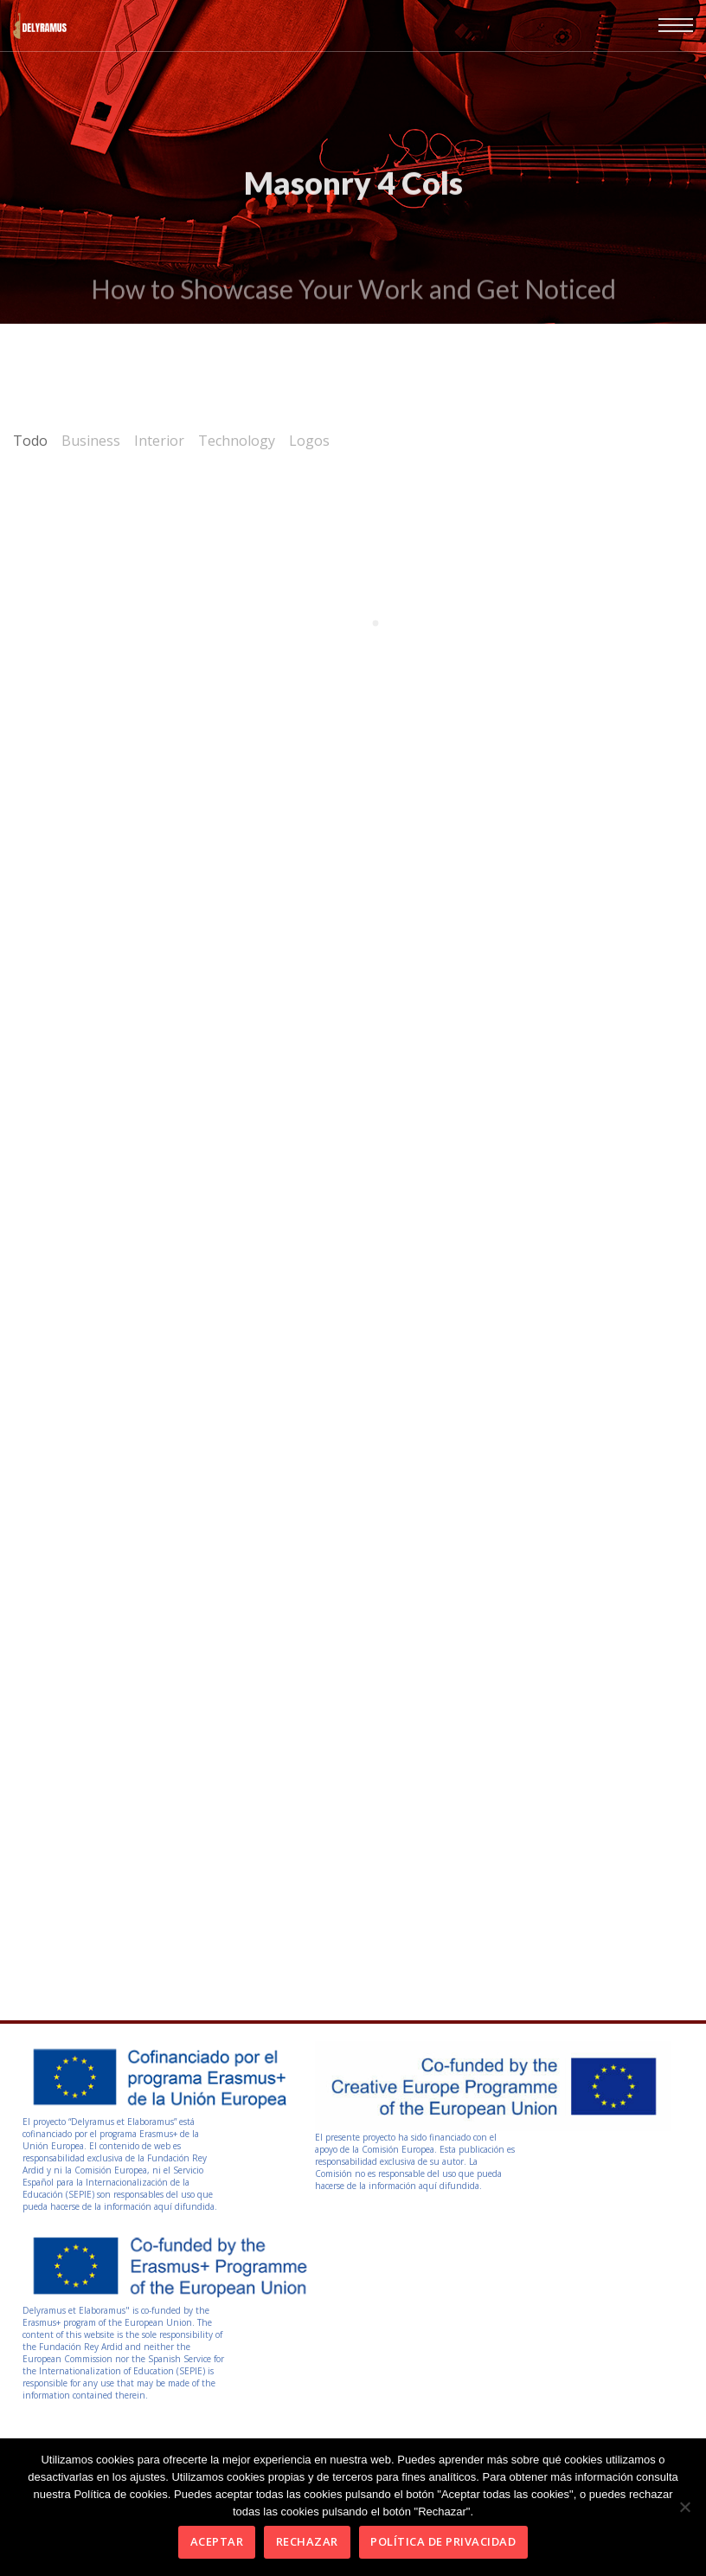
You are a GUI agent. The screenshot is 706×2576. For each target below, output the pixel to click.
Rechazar (307, 2541)
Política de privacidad (443, 2541)
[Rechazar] (684, 2506)
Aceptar (217, 2541)
